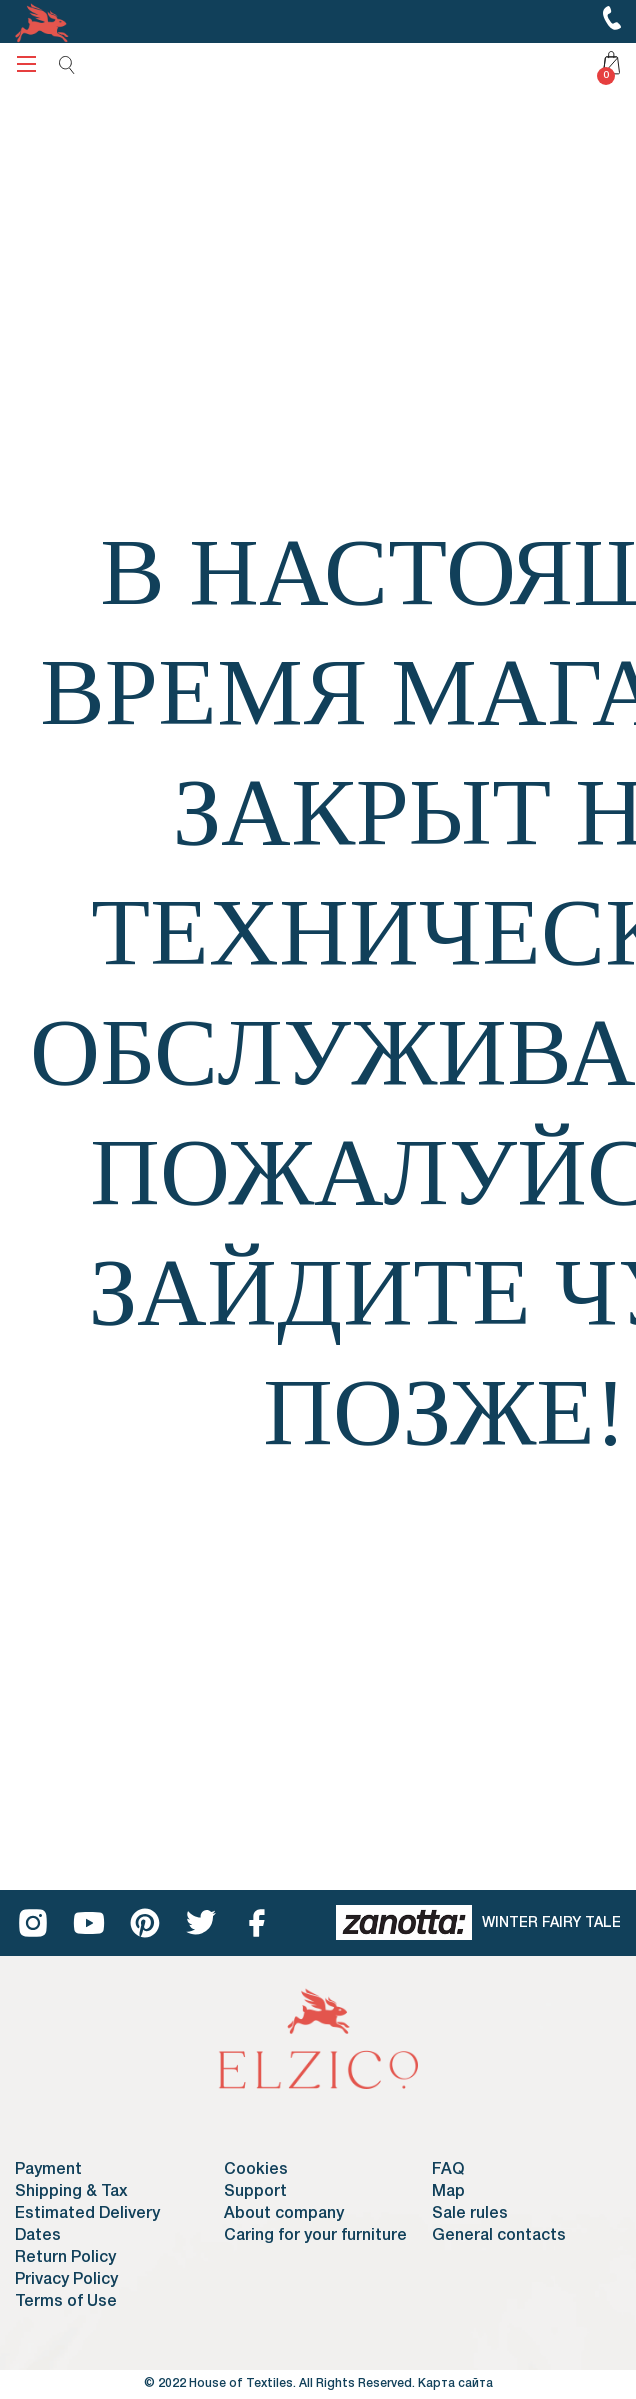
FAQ (448, 2170)
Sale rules (470, 2214)
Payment (48, 2170)
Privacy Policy (66, 2280)
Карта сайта (455, 2383)
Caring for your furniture (315, 2236)
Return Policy (65, 2258)
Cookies (256, 2170)
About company (284, 2214)
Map (448, 2192)
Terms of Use (66, 2302)
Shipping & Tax (71, 2192)
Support (255, 2192)
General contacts (499, 2236)
